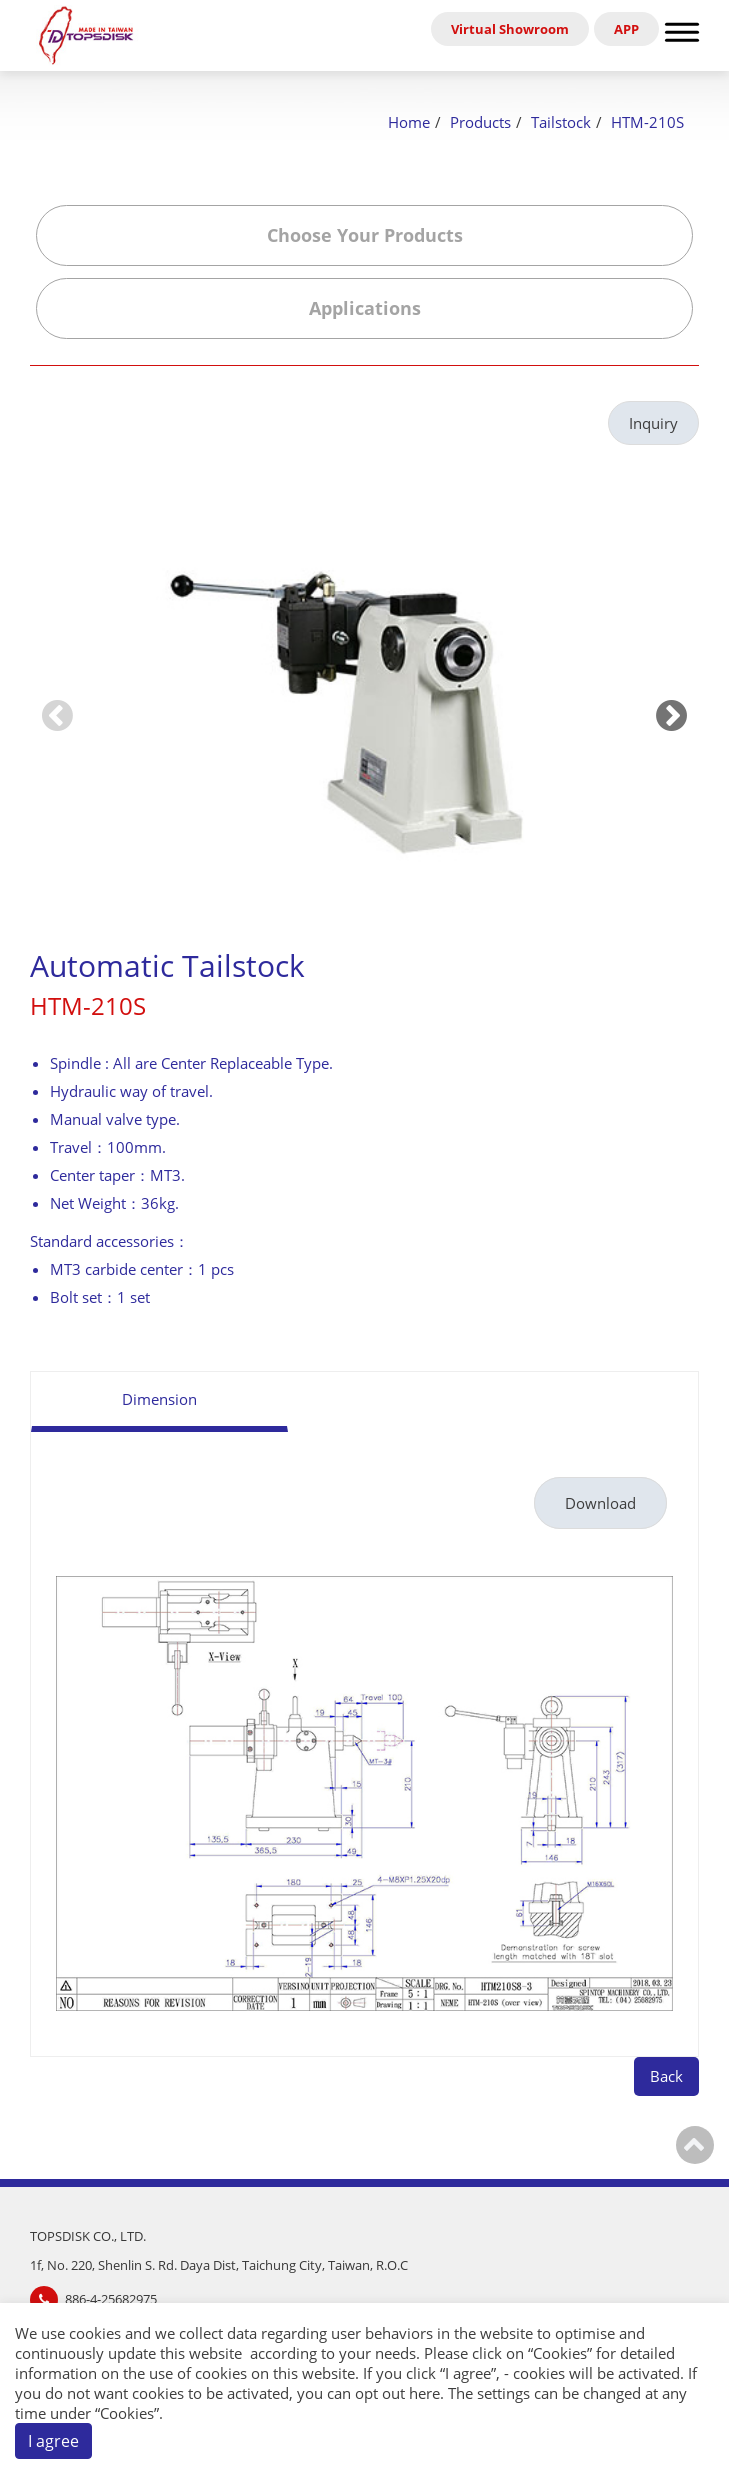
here (424, 2393)
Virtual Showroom (510, 29)
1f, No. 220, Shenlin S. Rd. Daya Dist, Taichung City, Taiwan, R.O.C (219, 2265)
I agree (53, 2441)
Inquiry (653, 423)
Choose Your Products (365, 235)
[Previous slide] (57, 714)
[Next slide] (671, 714)
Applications (365, 308)
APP (626, 29)
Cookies (560, 2353)
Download (600, 1503)
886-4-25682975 (111, 2299)
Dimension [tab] (159, 1399)
